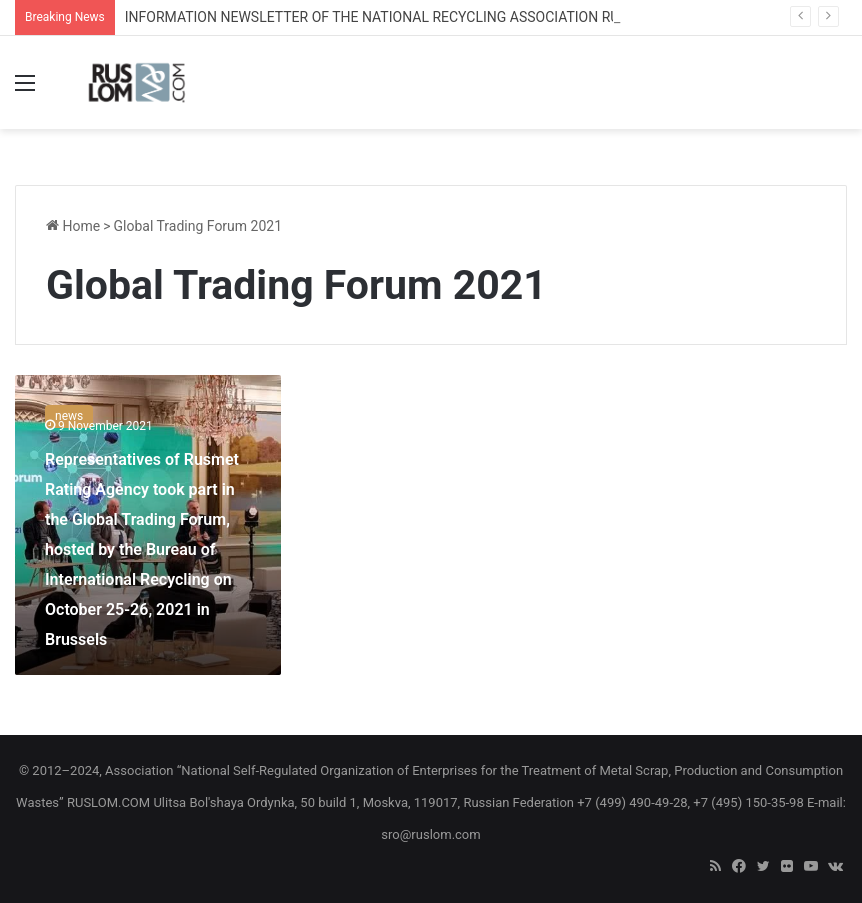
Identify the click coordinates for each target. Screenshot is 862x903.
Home (73, 226)
